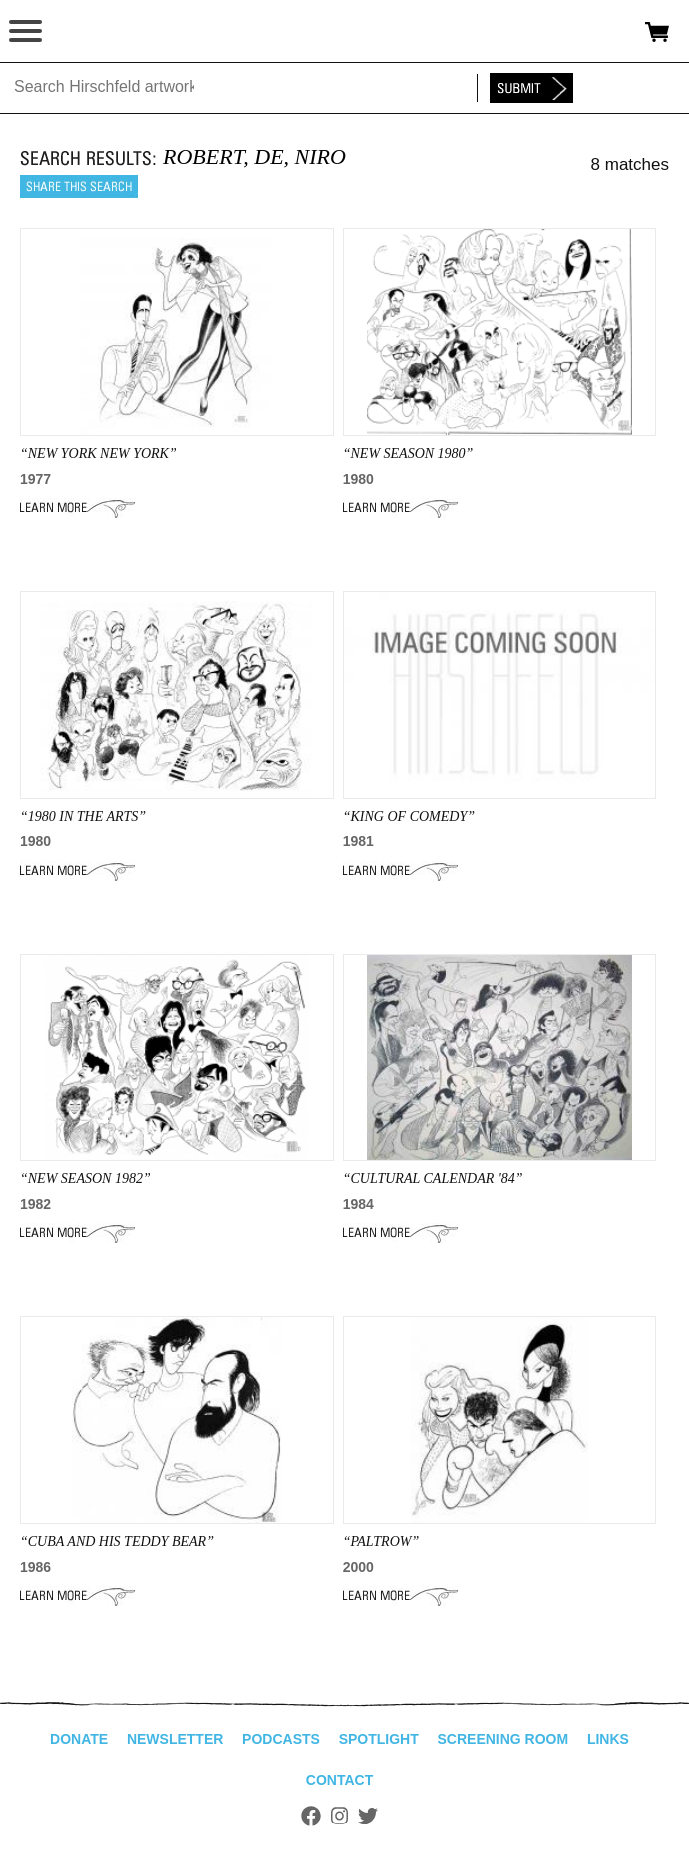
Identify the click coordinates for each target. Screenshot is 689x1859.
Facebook (311, 1816)
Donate (79, 1739)
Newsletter (175, 1739)
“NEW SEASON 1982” (85, 1178)
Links (608, 1739)
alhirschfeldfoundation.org (85, 32)
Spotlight (379, 1739)
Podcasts (281, 1739)
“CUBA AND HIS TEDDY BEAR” (117, 1541)
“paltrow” (381, 1541)
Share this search (79, 186)
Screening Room (502, 1739)
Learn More (77, 508)
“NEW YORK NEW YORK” (98, 453)
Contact (339, 1780)
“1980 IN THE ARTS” (83, 816)
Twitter (368, 1816)
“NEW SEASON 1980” (408, 453)
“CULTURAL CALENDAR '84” (433, 1178)
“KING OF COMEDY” (409, 816)
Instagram (339, 1816)
